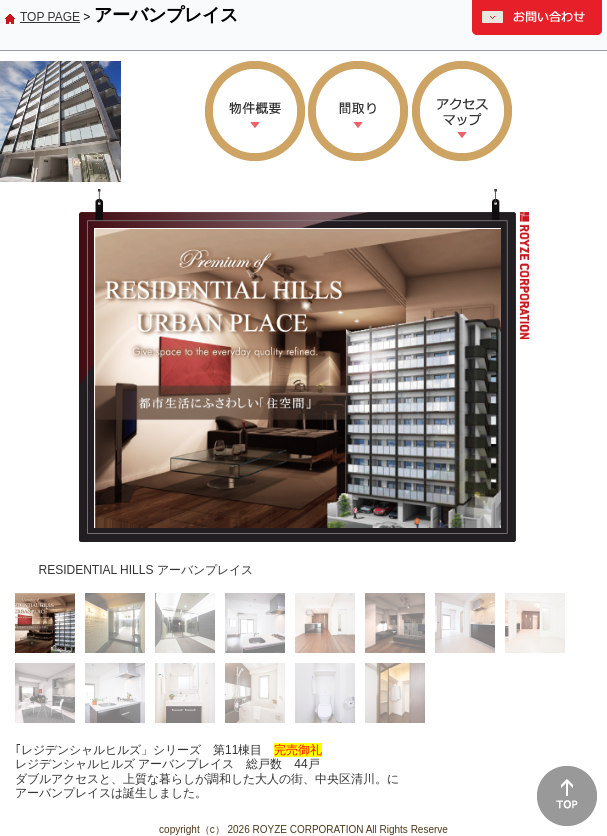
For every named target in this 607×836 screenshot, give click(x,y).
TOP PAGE (50, 17)
